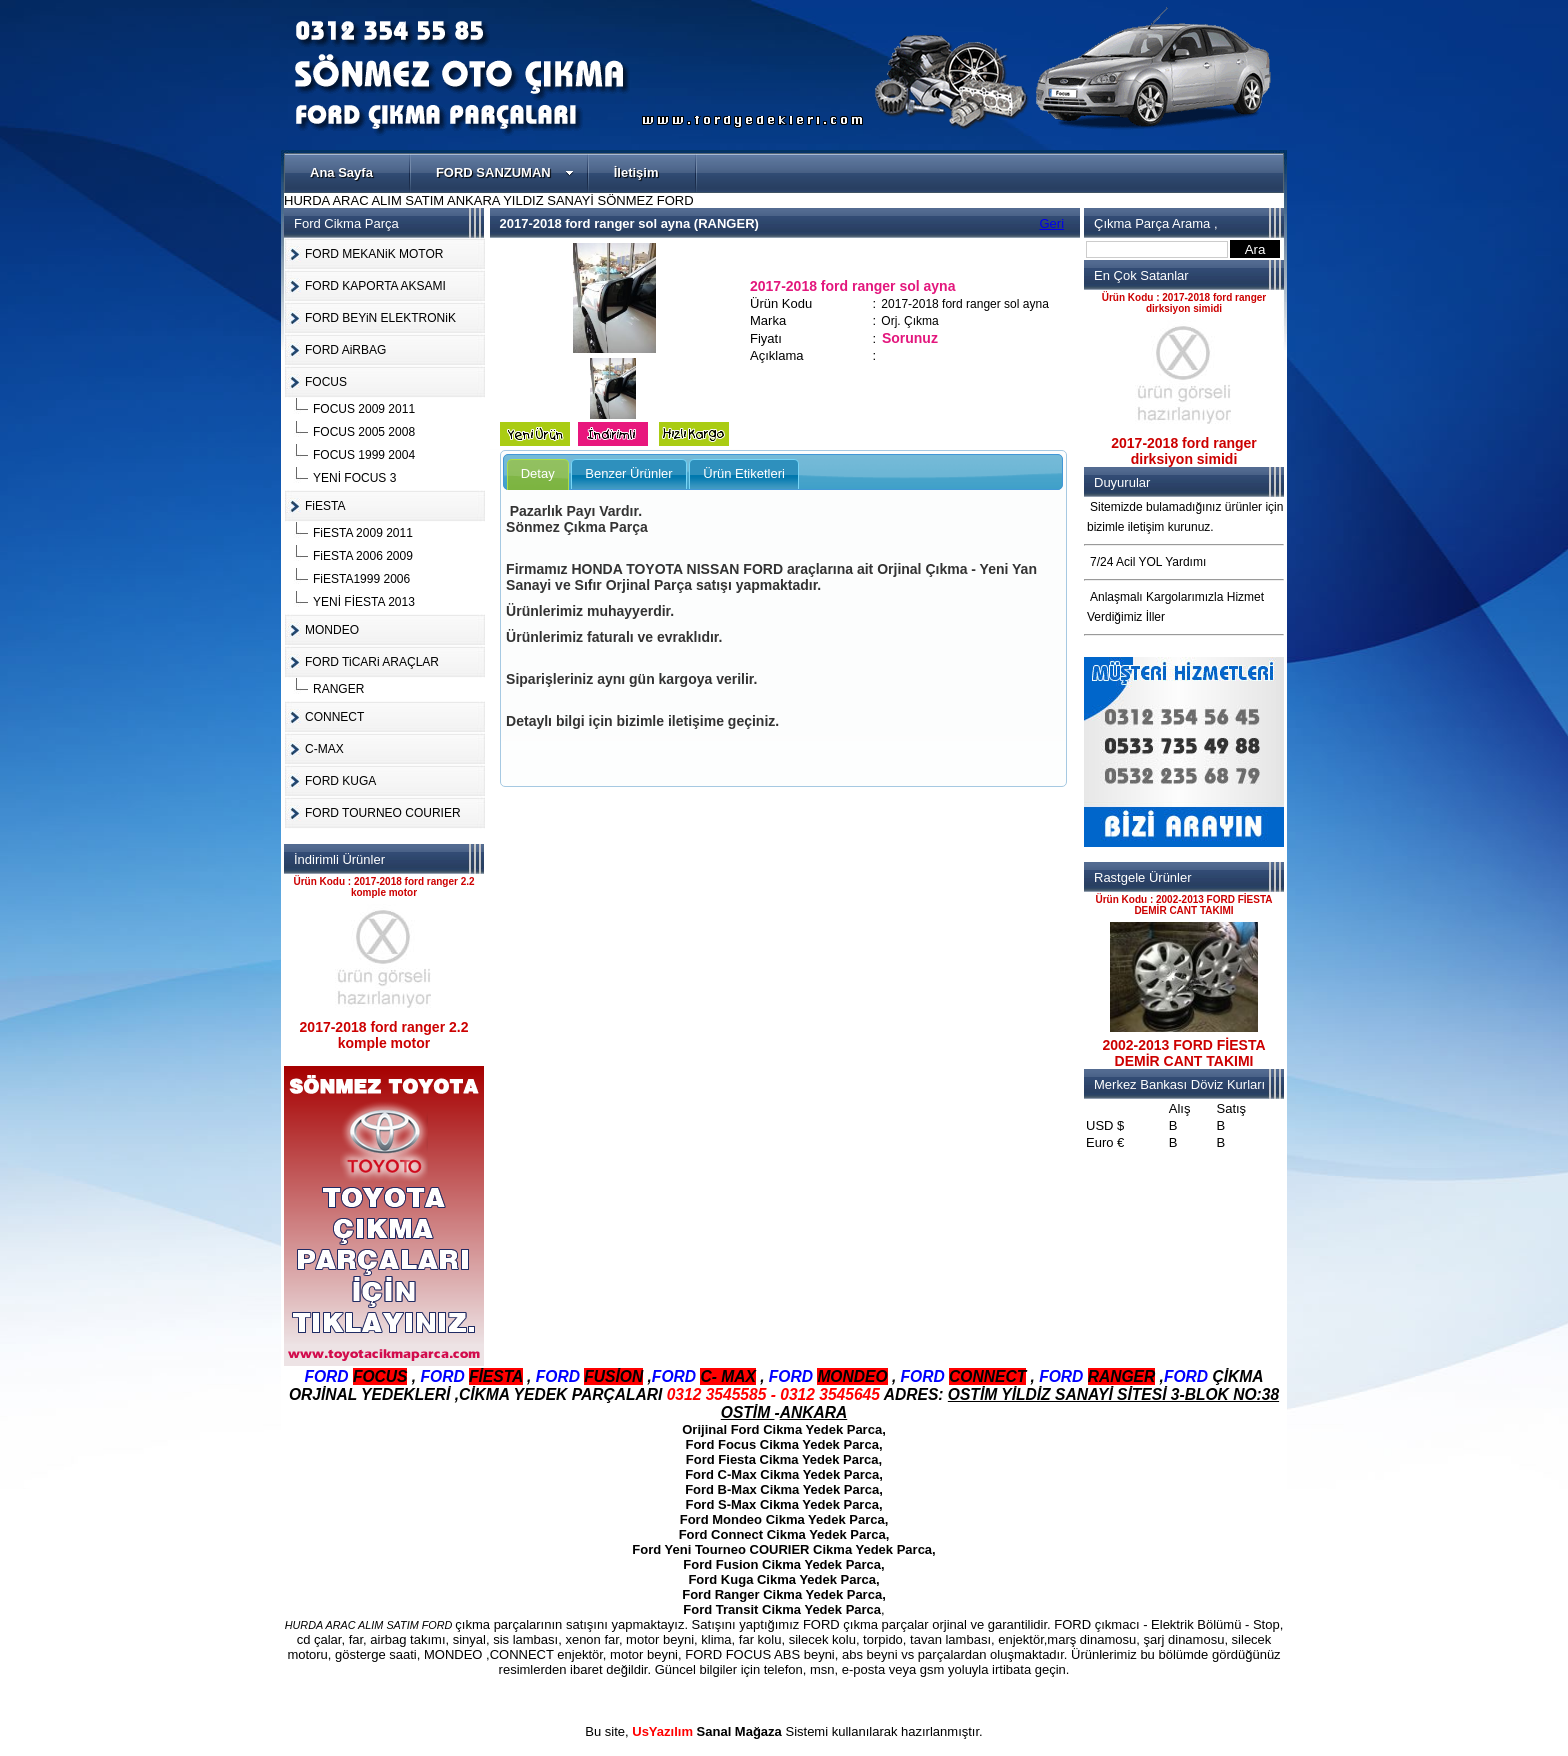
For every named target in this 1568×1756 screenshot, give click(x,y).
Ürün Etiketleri (744, 473)
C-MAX (324, 749)
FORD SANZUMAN (505, 172)
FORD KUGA (340, 781)
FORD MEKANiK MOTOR (374, 254)
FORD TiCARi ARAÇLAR (372, 662)
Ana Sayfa (341, 172)
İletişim (636, 172)
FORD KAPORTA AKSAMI (375, 286)
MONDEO (332, 630)
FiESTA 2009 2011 (363, 533)
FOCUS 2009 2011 (364, 409)
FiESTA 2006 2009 (363, 556)
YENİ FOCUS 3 (354, 478)
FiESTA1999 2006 (361, 579)
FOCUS (326, 382)
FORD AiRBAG (345, 350)
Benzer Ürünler (628, 473)
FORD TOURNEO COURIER (383, 813)
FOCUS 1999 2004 (364, 455)
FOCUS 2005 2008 (364, 432)
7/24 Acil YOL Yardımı (1148, 562)
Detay (538, 473)
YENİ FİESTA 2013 (364, 602)
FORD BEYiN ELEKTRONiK (380, 318)
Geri (1052, 223)
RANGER (338, 689)
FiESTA (325, 506)
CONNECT (334, 717)
